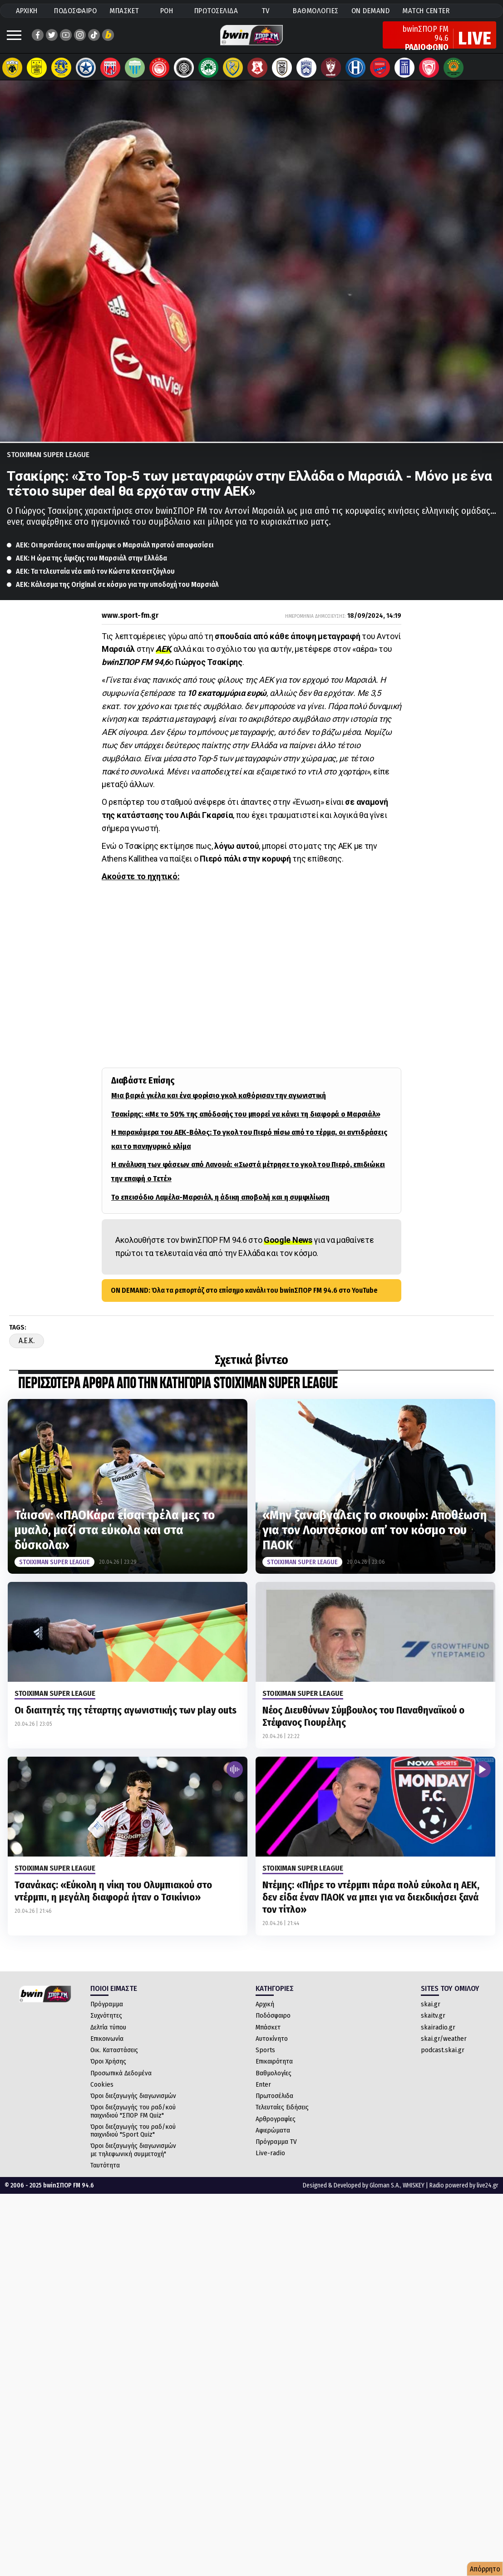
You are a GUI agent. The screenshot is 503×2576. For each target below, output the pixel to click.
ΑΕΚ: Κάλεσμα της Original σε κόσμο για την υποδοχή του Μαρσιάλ (117, 593)
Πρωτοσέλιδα (274, 2105)
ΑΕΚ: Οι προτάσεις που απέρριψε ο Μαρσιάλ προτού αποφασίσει (114, 554)
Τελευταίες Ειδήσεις (282, 2116)
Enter (263, 2093)
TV (265, 10)
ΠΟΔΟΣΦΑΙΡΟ (75, 10)
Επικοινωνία (106, 2048)
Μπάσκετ (268, 2036)
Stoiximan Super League (48, 463)
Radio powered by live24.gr (463, 2194)
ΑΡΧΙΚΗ (27, 10)
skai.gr (430, 2013)
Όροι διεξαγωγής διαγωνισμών (133, 2105)
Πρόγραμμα (106, 2013)
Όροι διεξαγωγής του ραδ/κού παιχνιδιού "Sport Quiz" (133, 2139)
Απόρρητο (485, 2569)
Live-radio (270, 2162)
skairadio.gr (438, 2036)
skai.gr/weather (444, 2048)
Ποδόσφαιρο (273, 2024)
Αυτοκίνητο (272, 2048)
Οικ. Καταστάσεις (114, 2059)
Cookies (101, 2093)
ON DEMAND (370, 10)
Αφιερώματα (273, 2139)
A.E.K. (27, 1349)
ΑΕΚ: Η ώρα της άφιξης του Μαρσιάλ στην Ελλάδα (91, 567)
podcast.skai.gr (442, 2059)
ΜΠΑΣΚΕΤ (124, 10)
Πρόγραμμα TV (276, 2151)
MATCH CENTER (425, 10)
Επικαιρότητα (274, 2070)
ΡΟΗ (166, 10)
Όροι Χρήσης (108, 2070)
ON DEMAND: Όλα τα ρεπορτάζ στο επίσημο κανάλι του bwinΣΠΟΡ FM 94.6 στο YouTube (244, 1299)
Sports (265, 2059)
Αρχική (265, 2013)
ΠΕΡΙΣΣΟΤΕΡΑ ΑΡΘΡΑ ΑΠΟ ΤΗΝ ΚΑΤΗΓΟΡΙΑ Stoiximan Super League (178, 1393)
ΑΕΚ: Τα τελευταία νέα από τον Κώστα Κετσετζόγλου (95, 580)
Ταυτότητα (105, 2174)
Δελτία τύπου (108, 2036)
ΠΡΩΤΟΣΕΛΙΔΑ (216, 10)
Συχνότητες (106, 2024)
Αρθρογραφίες (276, 2128)
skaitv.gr (433, 2024)
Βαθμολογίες (273, 2082)
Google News (288, 1249)
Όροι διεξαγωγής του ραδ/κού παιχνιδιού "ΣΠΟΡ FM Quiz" (133, 2120)
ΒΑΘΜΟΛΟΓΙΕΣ (316, 10)
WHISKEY (413, 2194)
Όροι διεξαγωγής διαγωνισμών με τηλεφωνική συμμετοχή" (133, 2159)
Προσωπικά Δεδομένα (121, 2082)
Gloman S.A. (385, 2194)
